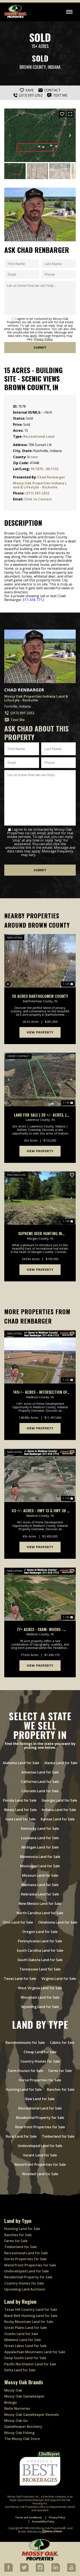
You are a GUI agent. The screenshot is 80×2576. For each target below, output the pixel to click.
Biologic (10, 2402)
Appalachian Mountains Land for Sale (34, 2352)
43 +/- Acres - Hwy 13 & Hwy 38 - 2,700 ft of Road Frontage (40, 1510)
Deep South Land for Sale (25, 2358)
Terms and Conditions (28, 2517)
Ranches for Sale (18, 2235)
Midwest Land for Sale (22, 2339)
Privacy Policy (43, 339)
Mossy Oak (13, 2390)
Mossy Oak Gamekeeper (24, 2396)
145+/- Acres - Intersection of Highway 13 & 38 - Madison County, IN (40, 1392)
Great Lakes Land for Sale (25, 2345)
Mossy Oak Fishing (19, 2432)
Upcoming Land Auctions (24, 2289)
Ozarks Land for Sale (21, 2333)
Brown (32, 457)
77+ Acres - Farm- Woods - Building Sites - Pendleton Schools (40, 1629)
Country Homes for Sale (24, 2283)
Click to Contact (38, 499)
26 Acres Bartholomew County (40, 996)
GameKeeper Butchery (23, 2426)
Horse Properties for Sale (25, 2259)
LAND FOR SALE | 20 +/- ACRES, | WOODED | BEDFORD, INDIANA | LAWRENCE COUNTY (40, 1115)
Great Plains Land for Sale (25, 2327)
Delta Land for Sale (20, 2370)
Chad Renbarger (51, 477)
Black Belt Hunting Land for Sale (30, 2315)
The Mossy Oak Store (22, 2438)
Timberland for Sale (20, 2246)
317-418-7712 (33, 599)
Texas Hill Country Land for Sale (30, 2309)
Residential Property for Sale (28, 2277)
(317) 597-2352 (37, 493)
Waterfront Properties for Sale (30, 2265)
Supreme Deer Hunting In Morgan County (40, 1233)
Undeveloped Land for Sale (26, 2271)
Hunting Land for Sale (22, 2228)
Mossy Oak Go (16, 2420)
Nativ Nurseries (17, 2408)
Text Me (14, 720)
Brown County (33, 67)
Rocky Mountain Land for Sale (28, 2321)
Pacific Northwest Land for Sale (30, 2364)
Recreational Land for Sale (26, 2253)
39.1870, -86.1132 (44, 469)
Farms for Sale (16, 2240)
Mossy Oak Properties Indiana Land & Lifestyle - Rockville (40, 485)
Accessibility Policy (43, 2521)
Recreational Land (38, 436)
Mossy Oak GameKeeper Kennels (31, 2414)
